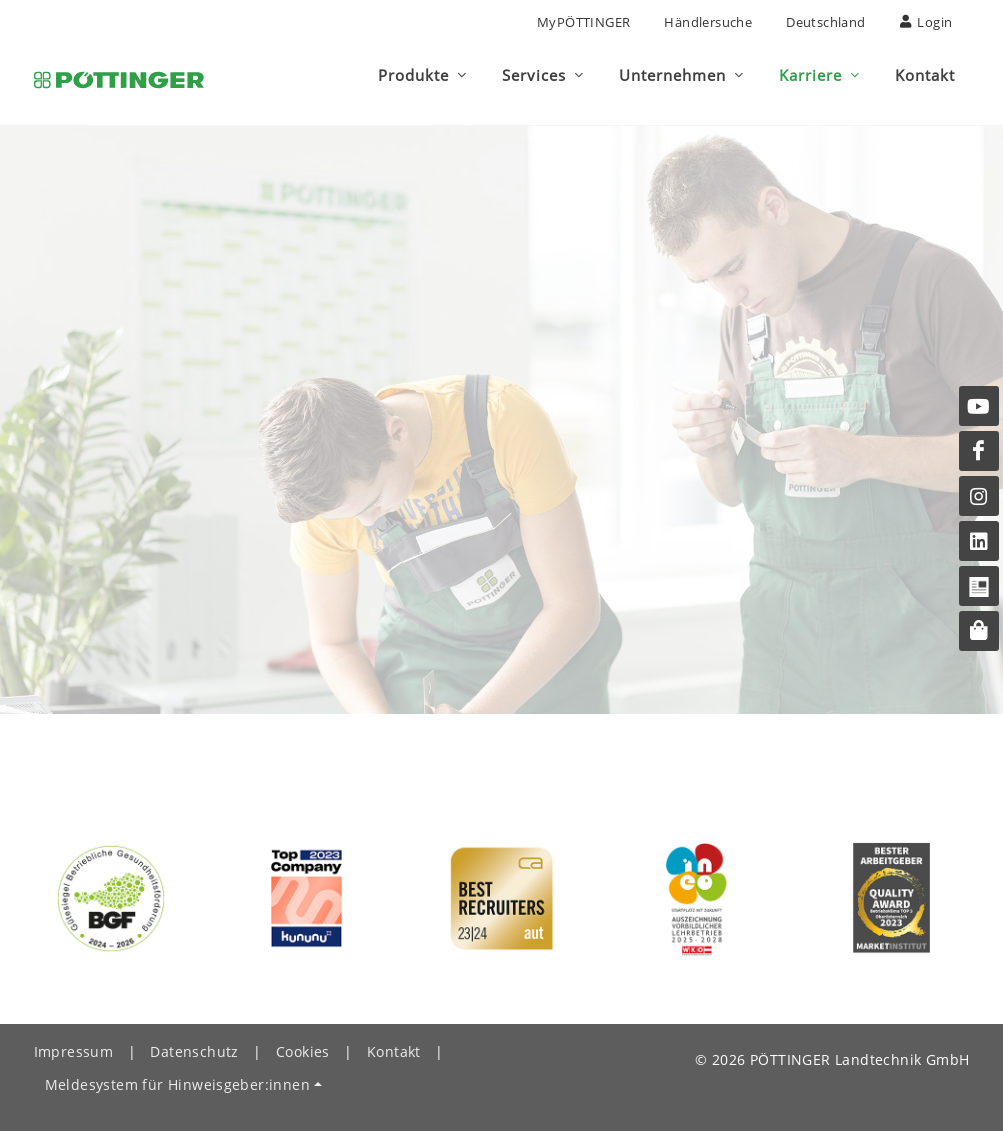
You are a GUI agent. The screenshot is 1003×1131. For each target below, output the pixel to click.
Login (926, 22)
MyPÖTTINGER (583, 22)
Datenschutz (194, 1042)
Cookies (303, 1042)
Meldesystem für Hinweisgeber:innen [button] (178, 1075)
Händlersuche (708, 22)
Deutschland (825, 22)
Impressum (74, 1042)
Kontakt (394, 1042)
